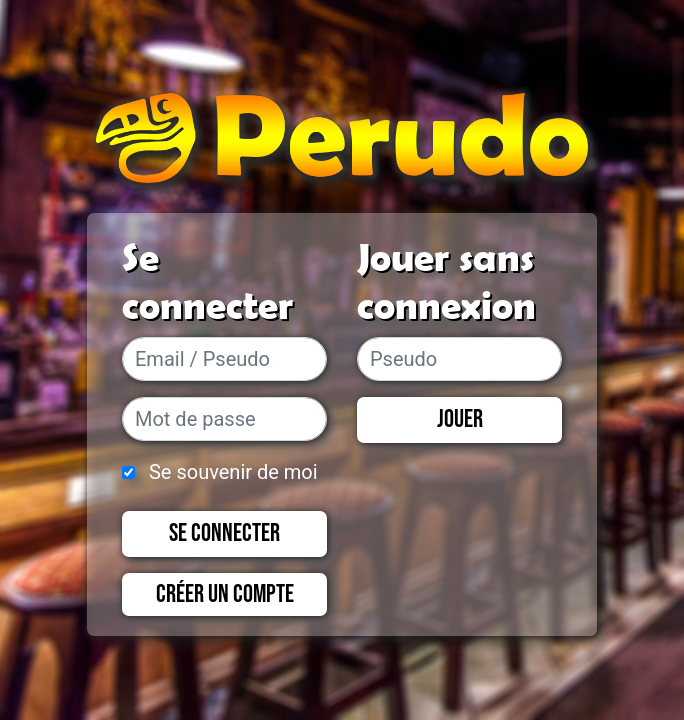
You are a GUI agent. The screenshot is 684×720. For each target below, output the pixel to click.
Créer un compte (225, 594)
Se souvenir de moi (233, 472)
